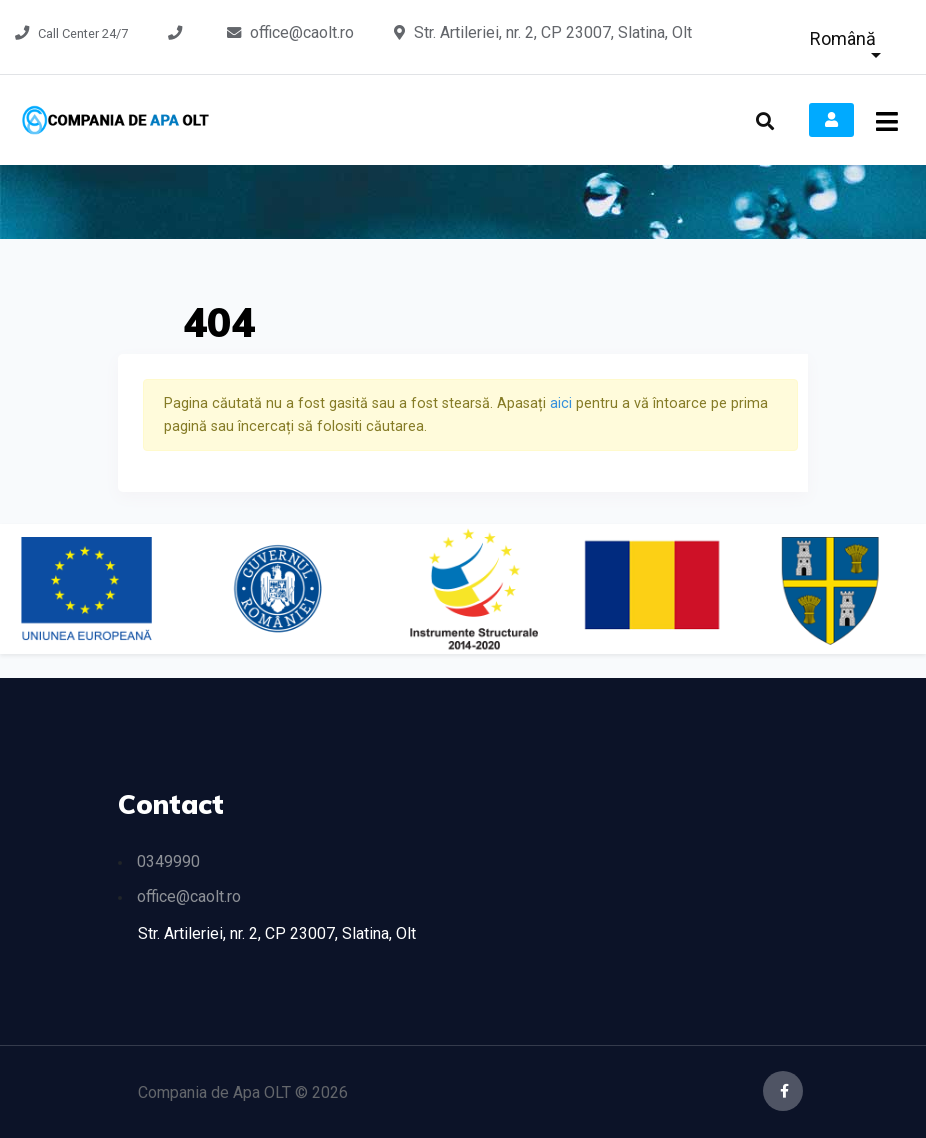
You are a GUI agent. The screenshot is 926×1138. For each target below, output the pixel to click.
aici (563, 403)
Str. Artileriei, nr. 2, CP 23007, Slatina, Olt (553, 32)
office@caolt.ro (302, 32)
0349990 (168, 861)
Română (843, 38)
